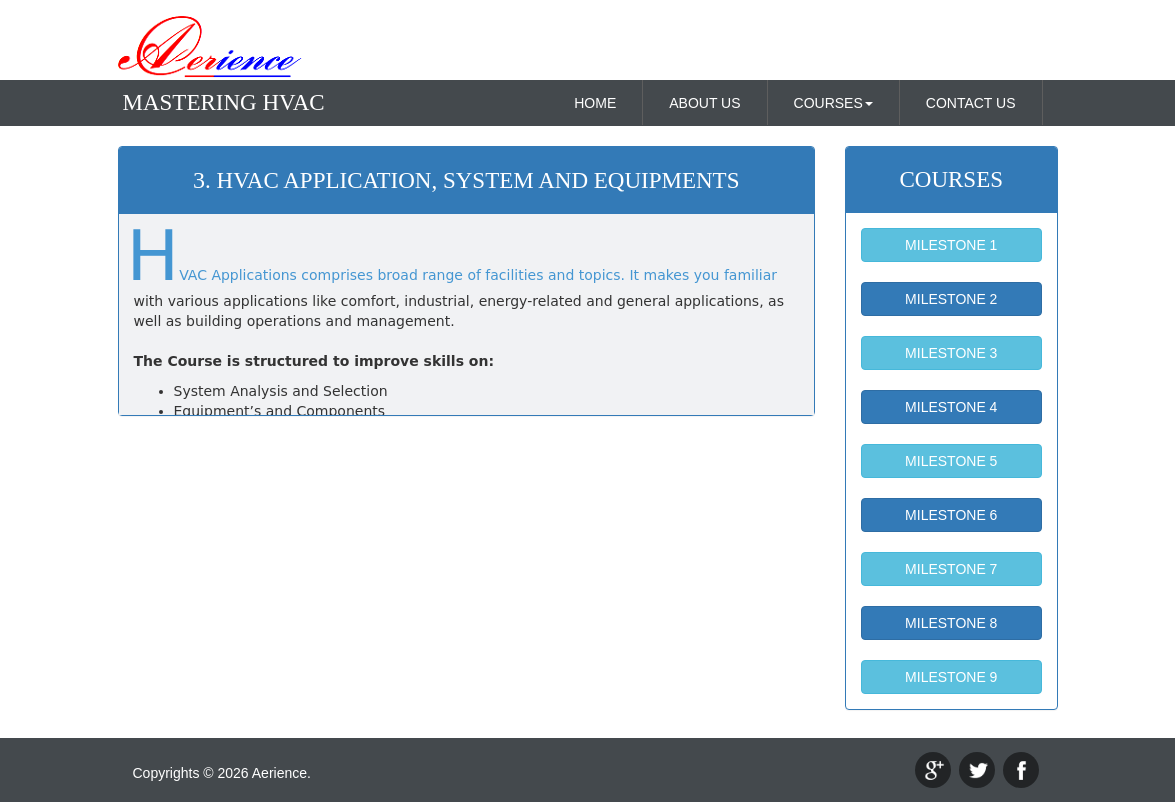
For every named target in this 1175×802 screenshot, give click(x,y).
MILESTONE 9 (951, 677)
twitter (977, 770)
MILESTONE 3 (951, 353)
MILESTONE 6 (951, 515)
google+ (933, 770)
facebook (1021, 770)
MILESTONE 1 (951, 245)
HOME (595, 103)
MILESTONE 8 (951, 623)
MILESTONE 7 (951, 569)
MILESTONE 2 (951, 299)
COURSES (833, 103)
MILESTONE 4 (951, 407)
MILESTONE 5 (951, 461)
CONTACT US (971, 103)
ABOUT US (704, 103)
